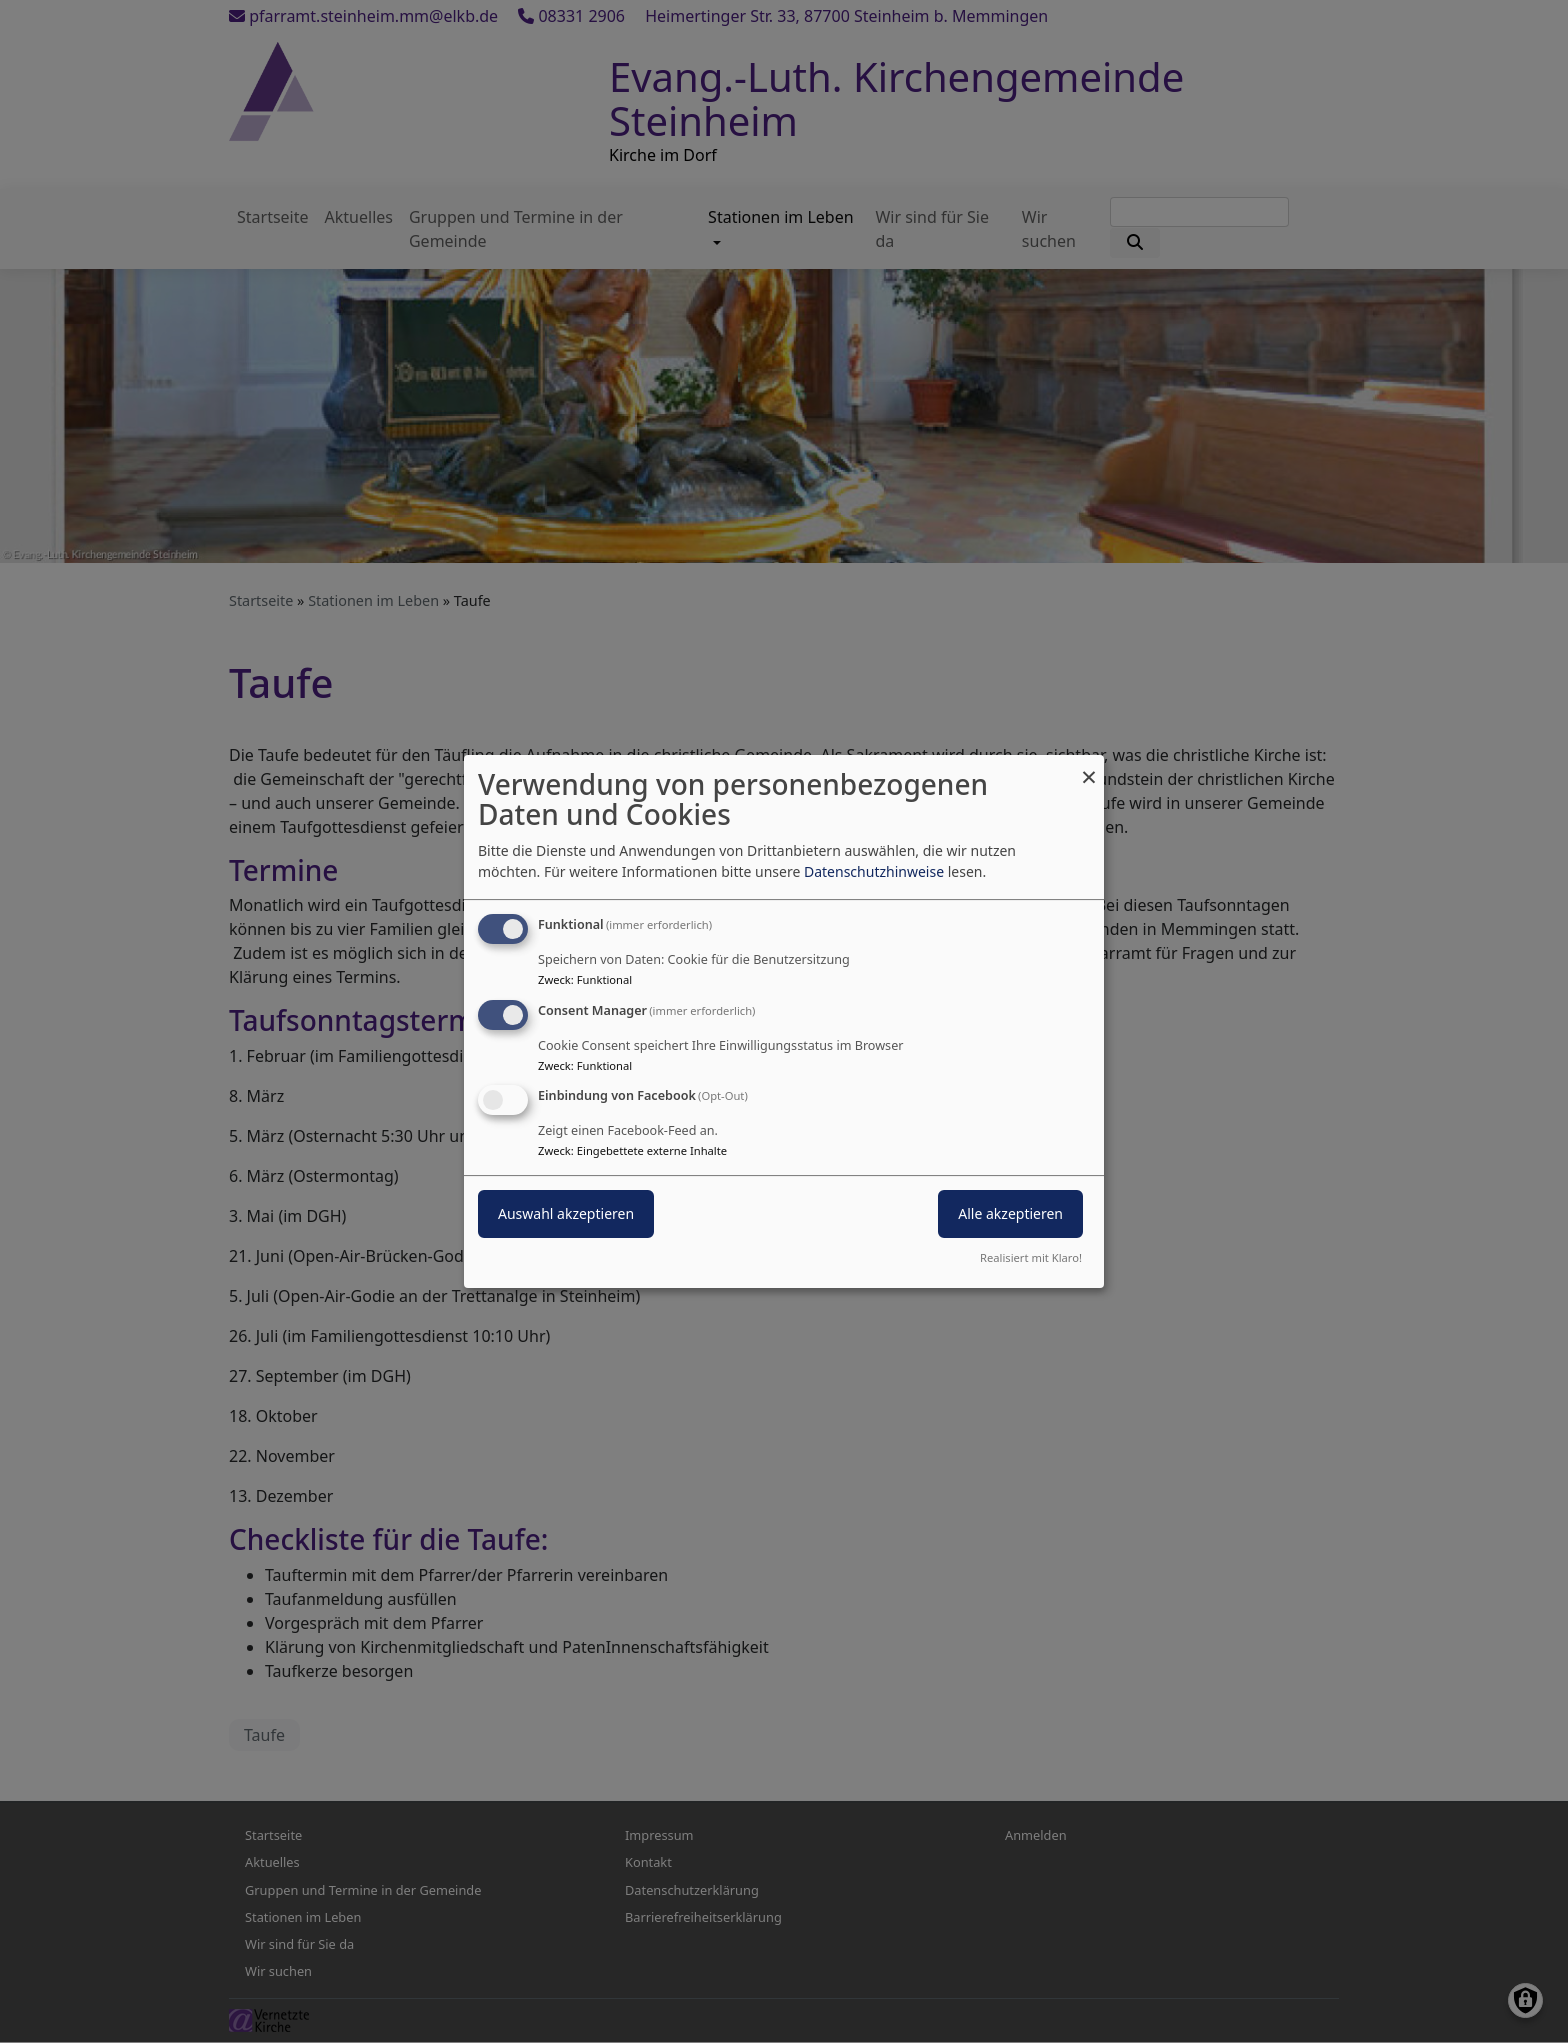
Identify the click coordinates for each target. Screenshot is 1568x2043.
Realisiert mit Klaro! (1031, 1257)
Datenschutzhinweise (874, 871)
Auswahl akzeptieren (566, 1214)
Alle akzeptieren (1010, 1214)
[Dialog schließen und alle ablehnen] (1089, 767)
